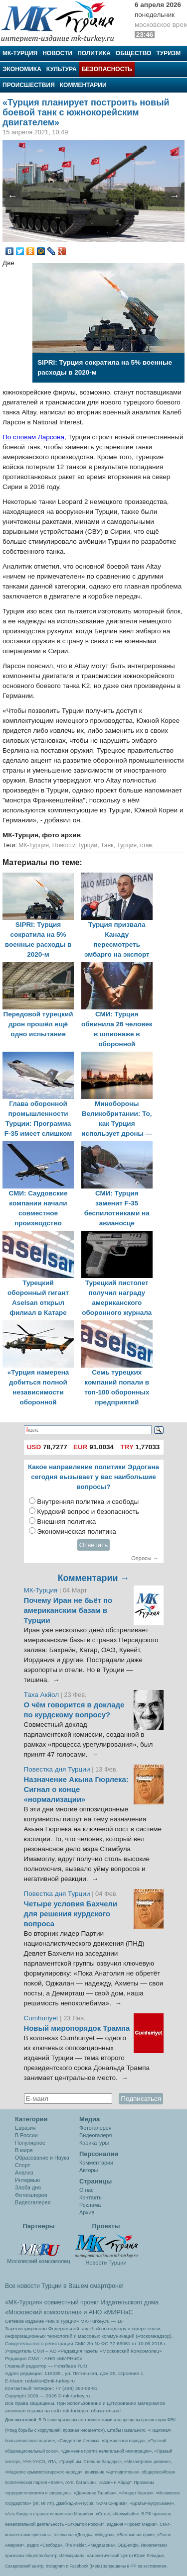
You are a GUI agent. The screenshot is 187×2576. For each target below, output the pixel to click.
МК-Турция (19, 53)
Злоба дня (28, 2187)
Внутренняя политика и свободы (88, 1501)
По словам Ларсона (33, 437)
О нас (86, 2190)
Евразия (25, 2128)
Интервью (27, 2180)
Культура (61, 69)
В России (26, 2135)
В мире (24, 2150)
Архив (86, 2212)
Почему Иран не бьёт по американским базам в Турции (68, 1610)
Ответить (93, 1545)
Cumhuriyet (42, 2018)
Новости (57, 53)
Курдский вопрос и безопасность (88, 1511)
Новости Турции (74, 845)
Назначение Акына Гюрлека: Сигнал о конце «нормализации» (76, 1789)
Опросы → (144, 1558)
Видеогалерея (32, 2202)
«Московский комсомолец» (43, 2312)
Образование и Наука (42, 2158)
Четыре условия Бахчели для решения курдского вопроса (71, 1914)
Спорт (22, 2165)
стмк (146, 845)
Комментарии (83, 85)
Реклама (90, 2205)
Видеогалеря (95, 2135)
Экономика (21, 69)
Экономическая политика (76, 1531)
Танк (107, 845)
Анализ (24, 2173)
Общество (134, 53)
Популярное (30, 2143)
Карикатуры (94, 2143)
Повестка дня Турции (58, 1769)
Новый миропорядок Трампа (77, 2028)
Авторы (88, 2170)
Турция (127, 845)
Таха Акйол (41, 1694)
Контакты (91, 2197)
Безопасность (107, 69)
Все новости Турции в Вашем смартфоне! (64, 2285)
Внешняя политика (66, 1521)
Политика (94, 53)
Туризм (168, 53)
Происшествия (28, 85)
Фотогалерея (31, 2195)
